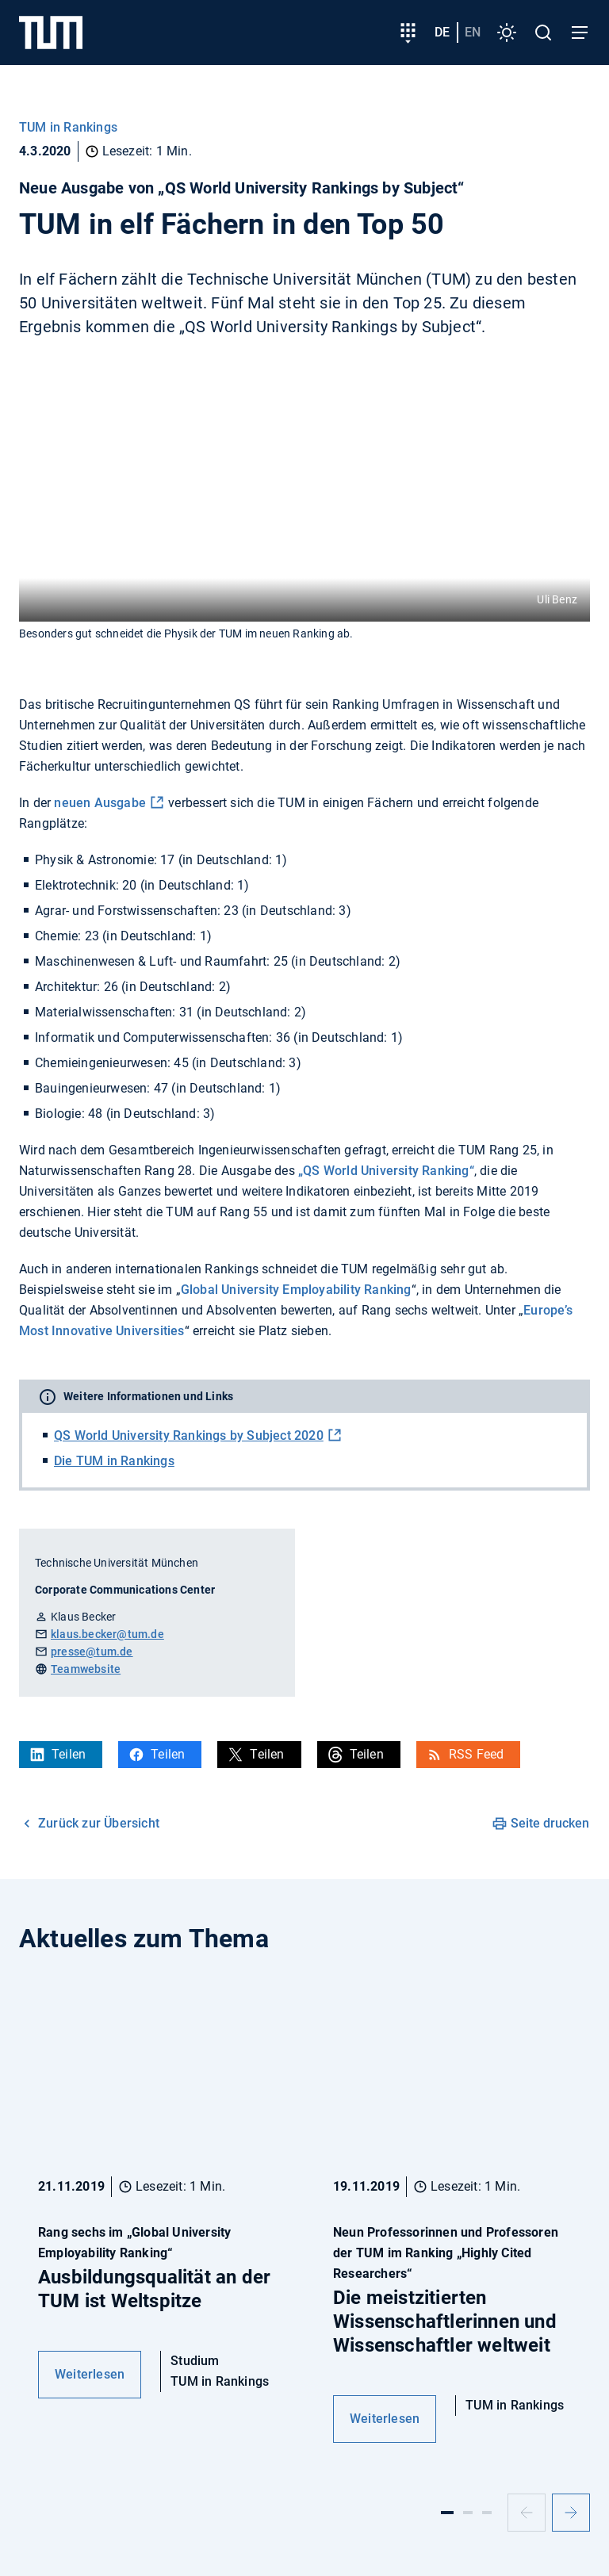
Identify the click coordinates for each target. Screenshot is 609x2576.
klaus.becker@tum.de (107, 1634)
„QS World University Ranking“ (386, 1170)
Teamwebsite (86, 1669)
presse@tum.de (92, 1651)
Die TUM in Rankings (114, 1460)
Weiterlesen (89, 2374)
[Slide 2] (468, 2512)
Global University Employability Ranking (296, 1289)
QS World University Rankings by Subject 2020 (189, 1435)
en (473, 32)
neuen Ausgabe (100, 802)
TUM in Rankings (68, 127)
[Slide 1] (447, 2512)
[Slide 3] (487, 2512)
